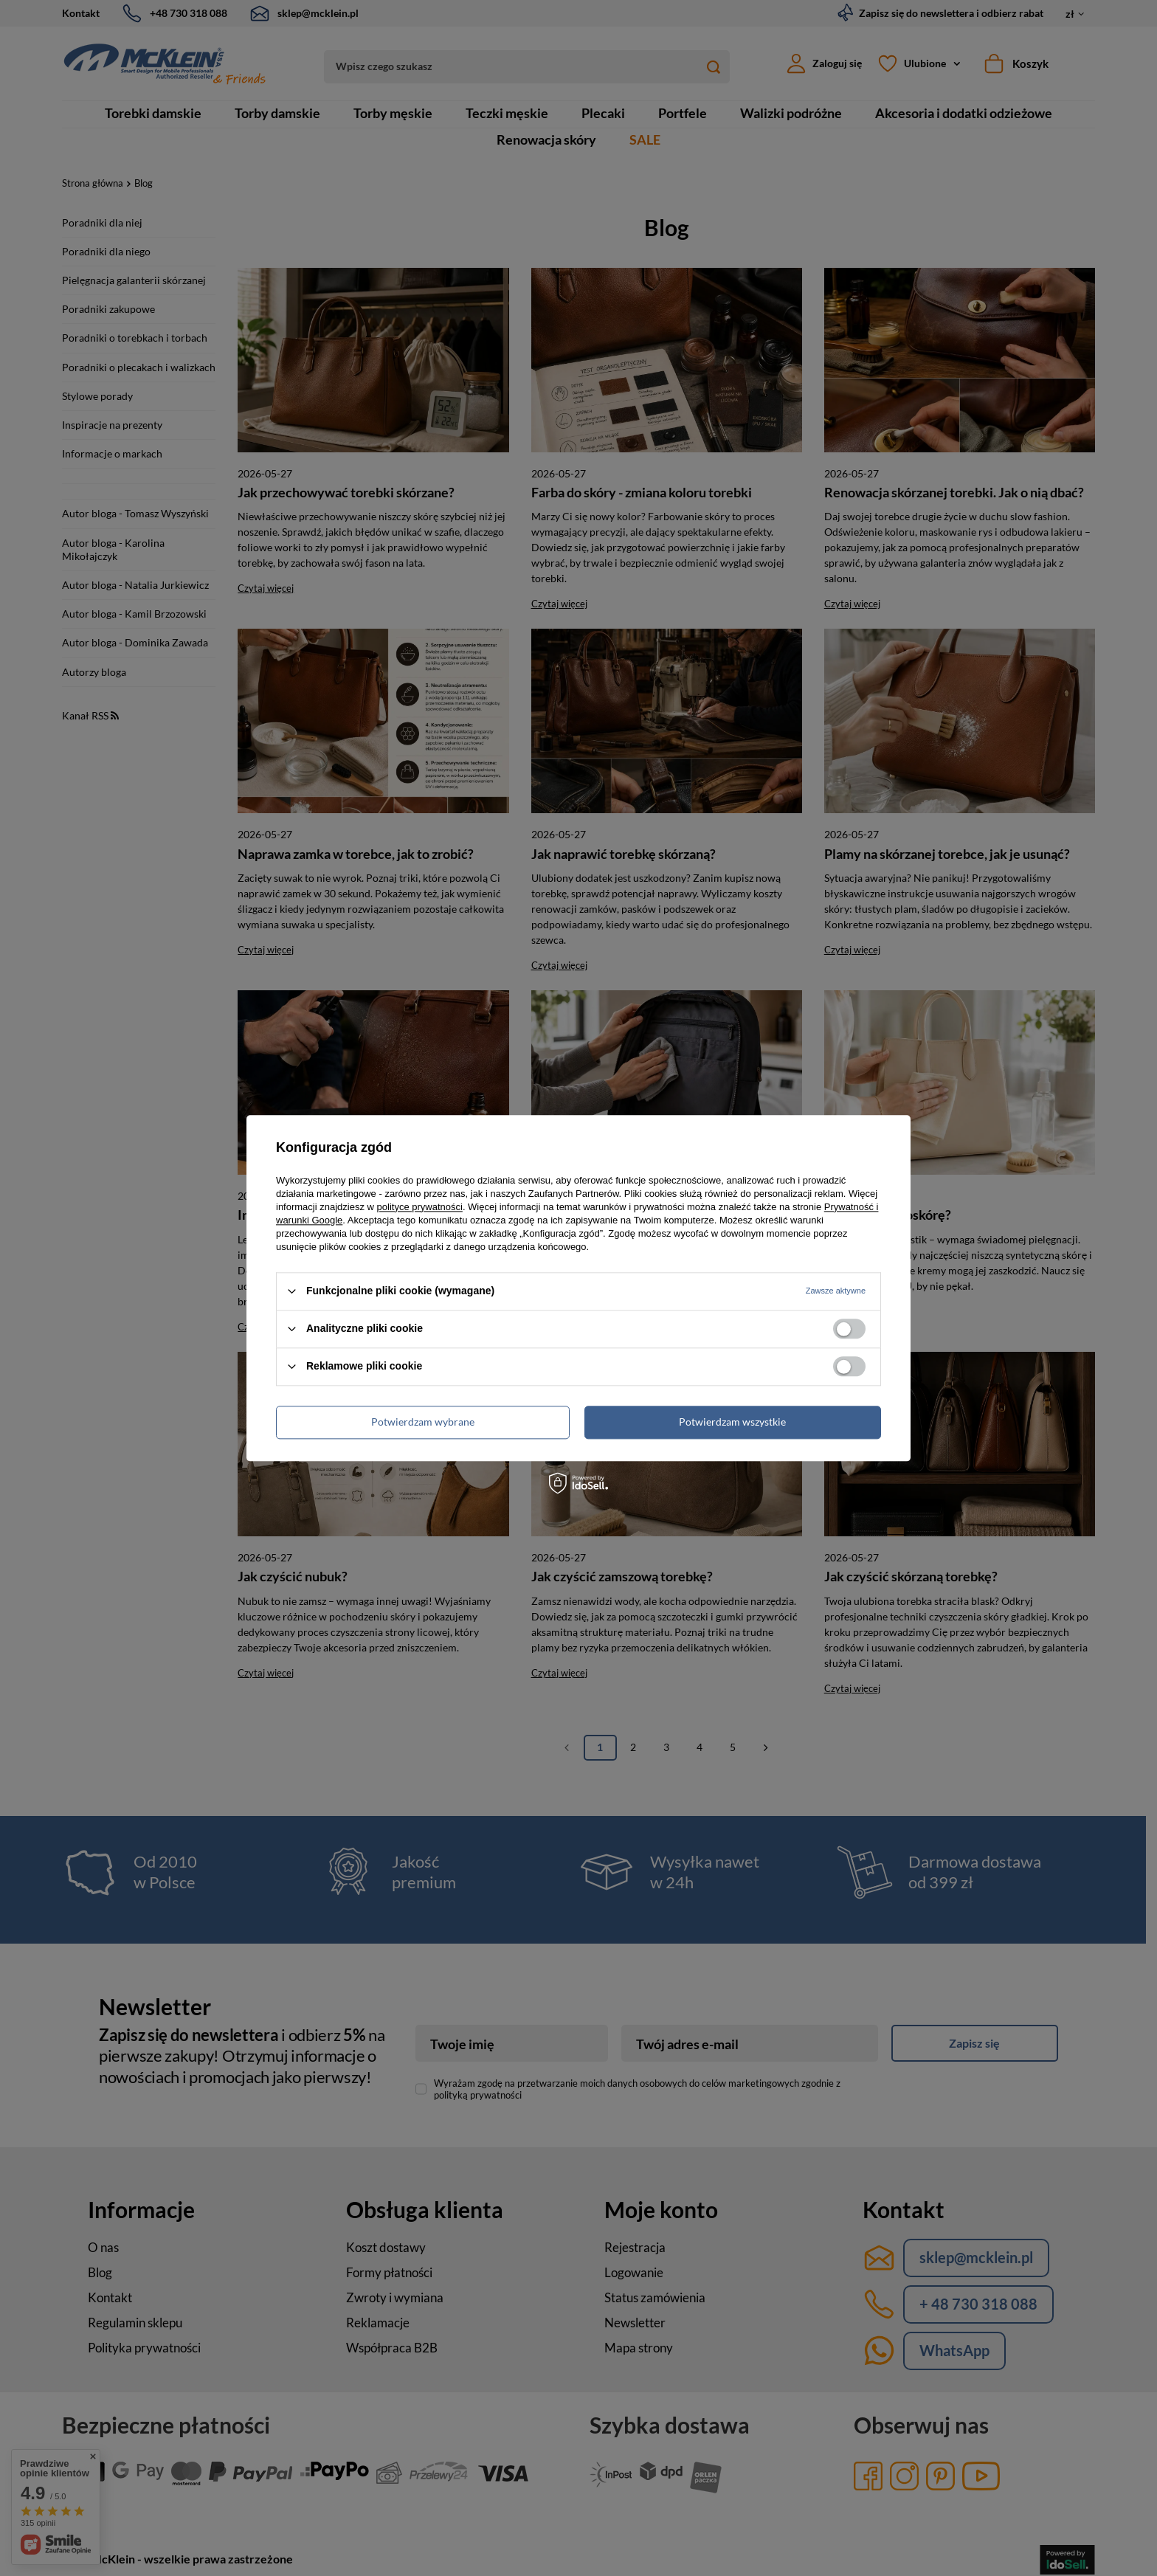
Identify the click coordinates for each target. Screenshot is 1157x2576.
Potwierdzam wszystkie (732, 1421)
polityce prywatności (420, 1206)
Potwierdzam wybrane (422, 1421)
